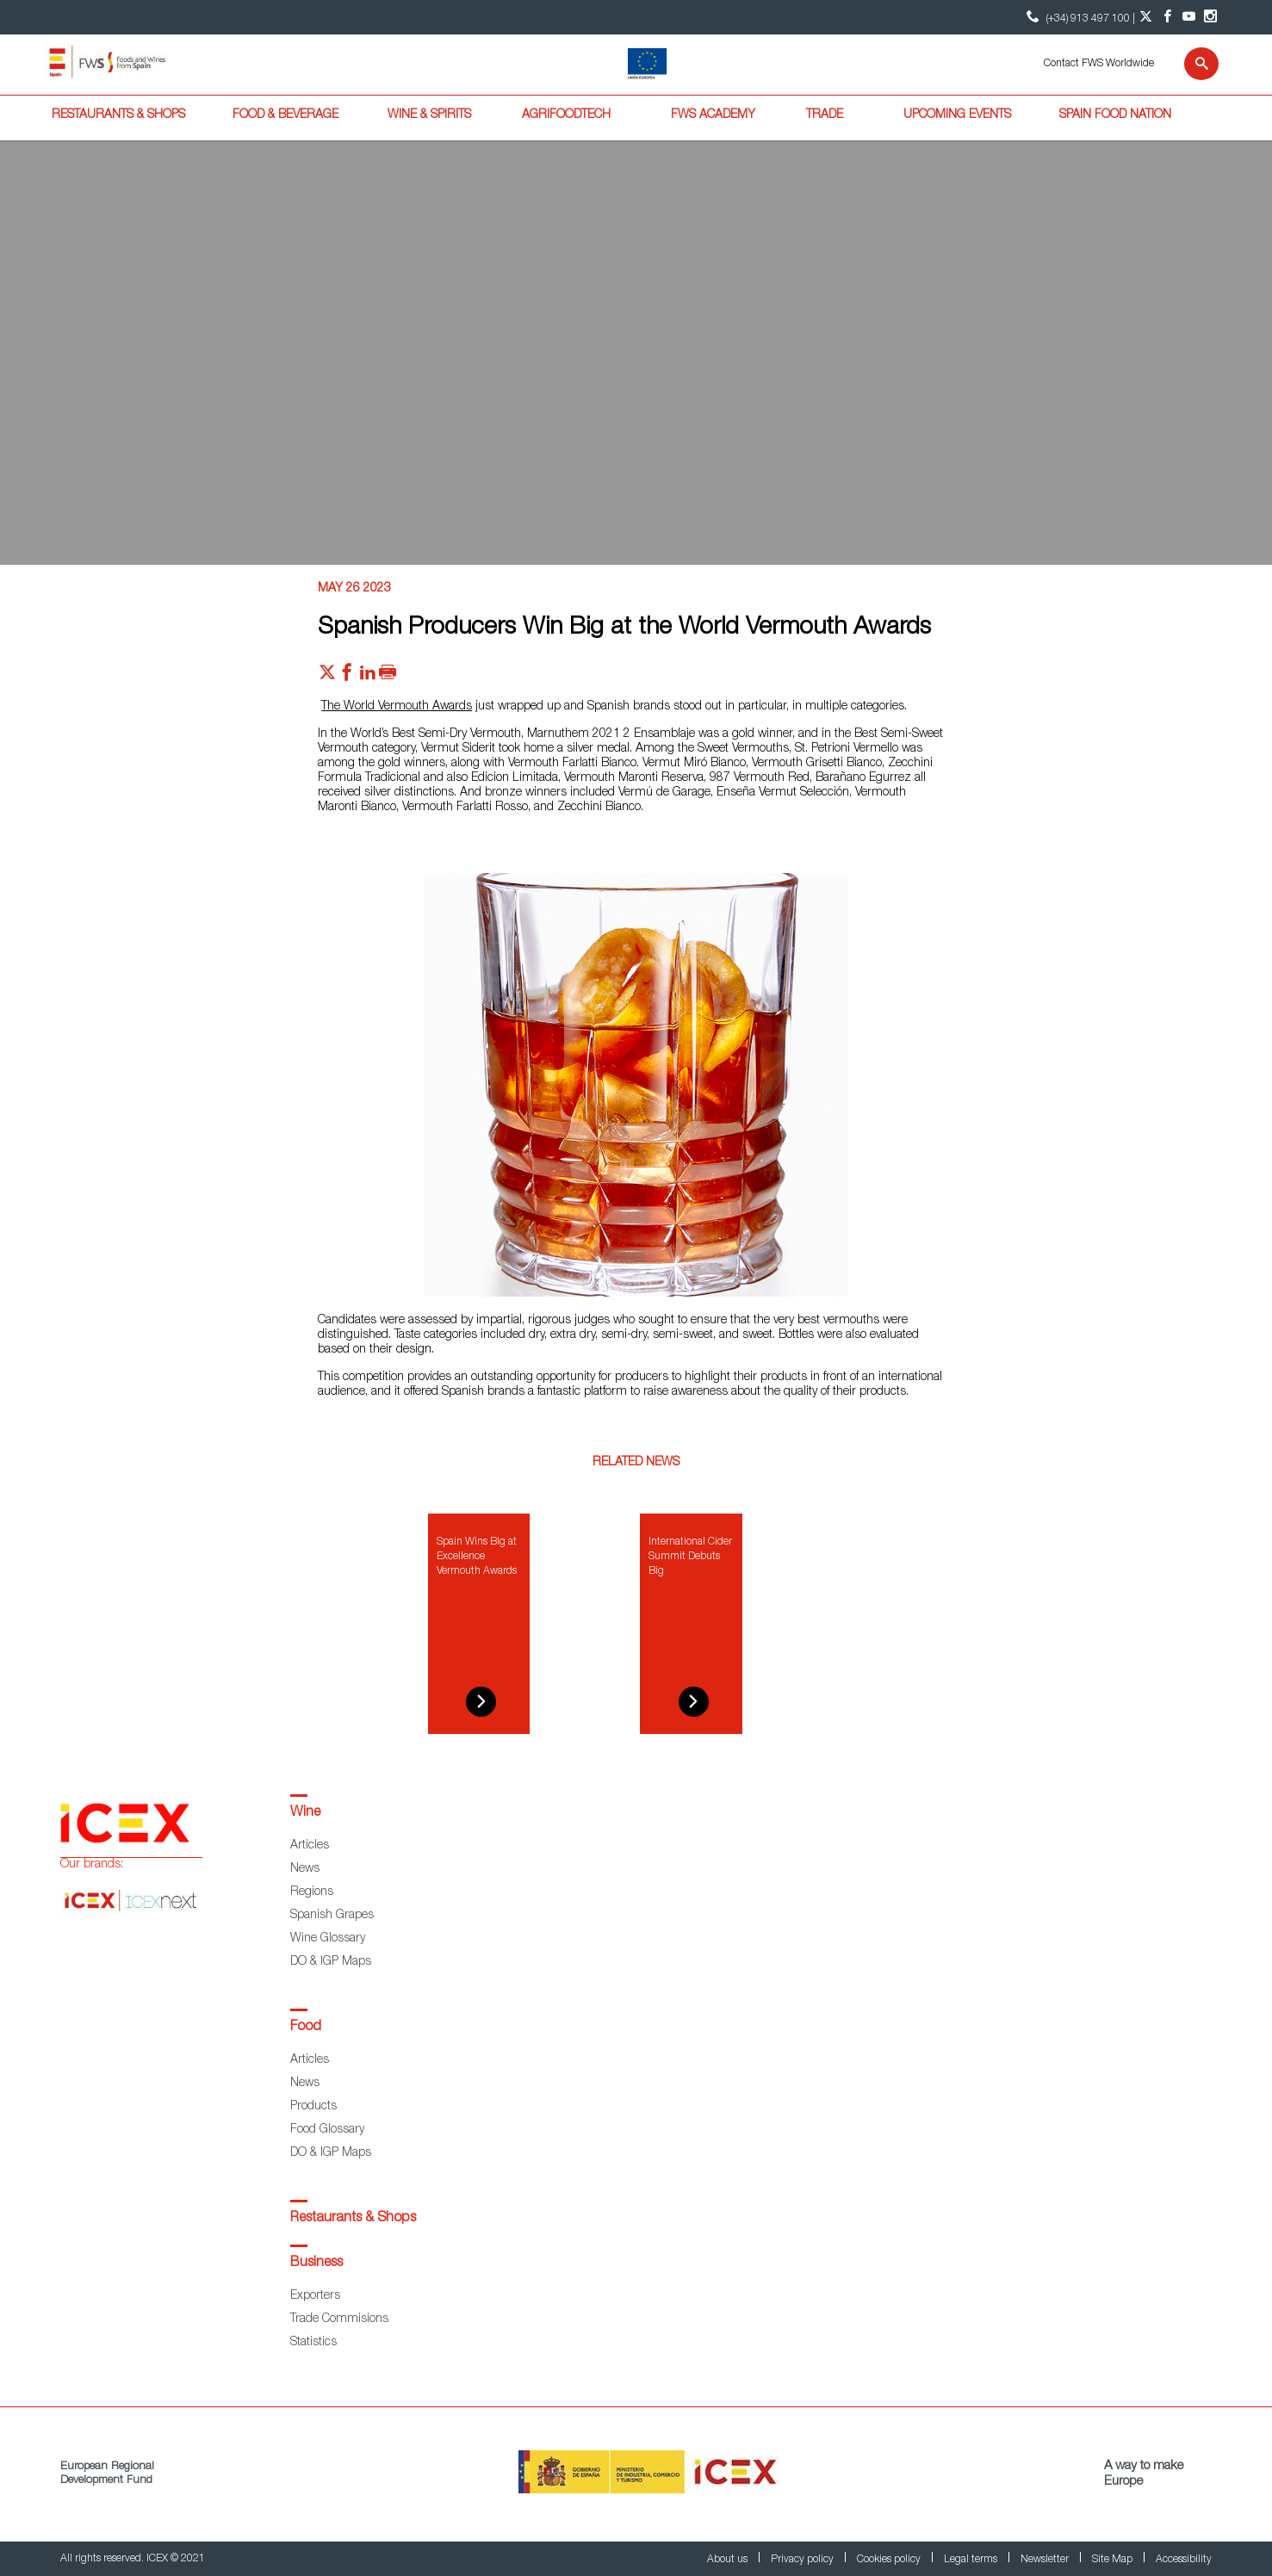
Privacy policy (803, 2559)
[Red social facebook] (347, 677)
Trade (824, 115)
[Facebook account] (1167, 17)
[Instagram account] (1210, 17)
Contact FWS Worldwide (1099, 64)
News (305, 1869)
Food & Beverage (285, 115)
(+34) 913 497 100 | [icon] (1078, 16)
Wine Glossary (327, 1939)
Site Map (1113, 2559)
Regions (311, 1892)
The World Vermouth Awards (396, 707)
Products (313, 2107)
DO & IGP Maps (330, 1962)
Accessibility (1184, 2559)
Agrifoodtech (566, 115)
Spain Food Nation (1115, 115)
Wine (305, 1813)
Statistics (313, 2343)
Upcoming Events (957, 115)
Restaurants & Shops (118, 115)
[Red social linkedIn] (367, 677)
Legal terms (972, 2559)
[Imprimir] (387, 677)
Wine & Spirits (429, 115)
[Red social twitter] (327, 677)
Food (305, 2027)
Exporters (315, 2296)
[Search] (1191, 63)
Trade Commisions (339, 2319)
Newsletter (1046, 2559)
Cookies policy (890, 2559)
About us (728, 2559)
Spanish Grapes (332, 1916)
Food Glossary (327, 2130)
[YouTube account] (1189, 17)
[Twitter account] (1146, 17)
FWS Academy (713, 115)
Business (316, 2263)
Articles (309, 1846)
